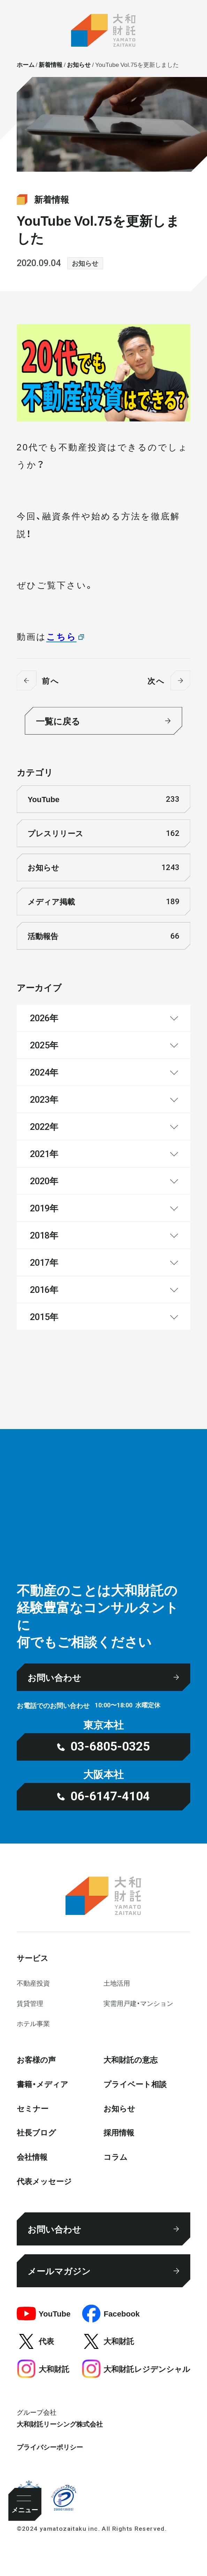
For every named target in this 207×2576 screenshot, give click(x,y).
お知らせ (85, 263)
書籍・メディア (42, 2083)
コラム (116, 2156)
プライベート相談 (135, 2083)
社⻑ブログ (36, 2132)
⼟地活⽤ (117, 1983)
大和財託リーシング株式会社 (60, 2424)
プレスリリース (103, 833)
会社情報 (32, 2156)
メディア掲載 (103, 901)
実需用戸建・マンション (138, 2003)
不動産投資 (33, 1983)
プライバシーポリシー (50, 2447)
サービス (32, 1957)
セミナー (32, 2108)
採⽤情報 (119, 2132)
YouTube (103, 799)
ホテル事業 (33, 2023)
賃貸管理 (30, 2003)
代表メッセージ (44, 2181)
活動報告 (103, 936)
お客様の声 (36, 2059)
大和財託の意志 (131, 2059)
